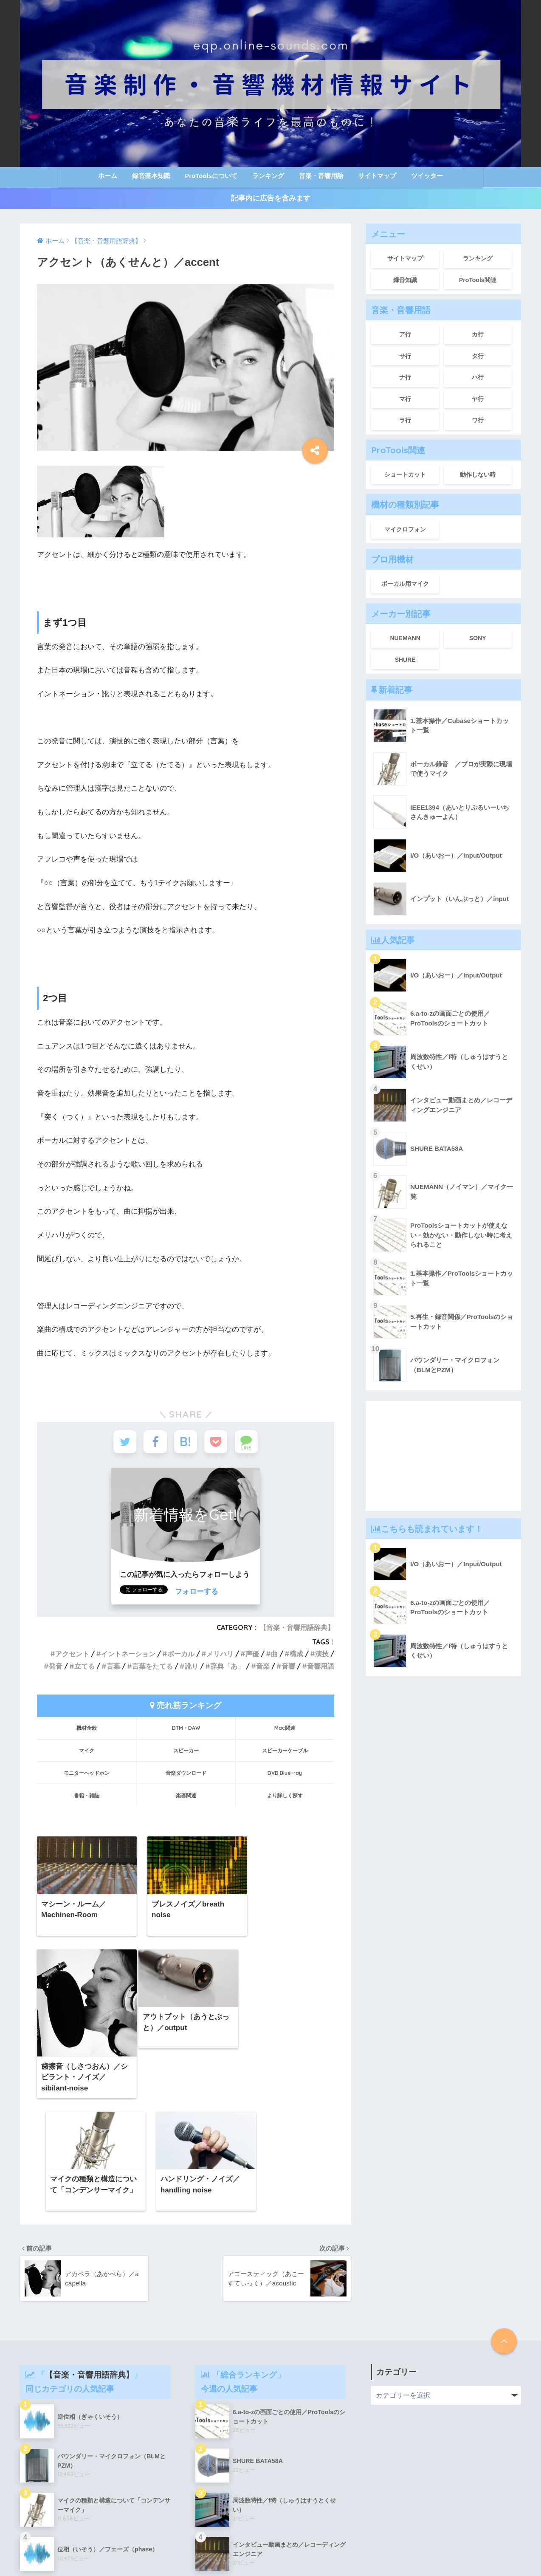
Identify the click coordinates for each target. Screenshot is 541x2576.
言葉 (113, 1667)
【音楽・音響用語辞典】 (296, 1628)
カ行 (478, 334)
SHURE (405, 659)
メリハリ (220, 1655)
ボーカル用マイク (405, 583)
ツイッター (427, 175)
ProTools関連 (477, 280)
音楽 (263, 1667)
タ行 (478, 356)
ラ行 (405, 420)
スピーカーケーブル (285, 1751)
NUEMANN (405, 638)
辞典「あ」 (227, 1667)
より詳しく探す (285, 1796)
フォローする (196, 1593)
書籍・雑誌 (86, 1796)
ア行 (405, 334)
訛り (191, 1667)
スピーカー (186, 1751)
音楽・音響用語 (321, 175)
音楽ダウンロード (186, 1774)
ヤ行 (478, 398)
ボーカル (180, 1655)
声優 (252, 1655)
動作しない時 (478, 474)
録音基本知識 (151, 175)
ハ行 (478, 377)
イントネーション (128, 1655)
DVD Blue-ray (285, 1774)
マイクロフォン (405, 529)
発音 (55, 1667)
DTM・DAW (186, 1729)
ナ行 (405, 377)
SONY (477, 638)
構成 (296, 1655)
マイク (86, 1751)
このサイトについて (306, 2551)
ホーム (107, 175)
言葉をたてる (152, 1667)
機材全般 (86, 1729)
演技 (322, 1655)
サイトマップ (377, 175)
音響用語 (320, 1667)
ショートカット (405, 474)
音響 (288, 1667)
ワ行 (478, 420)
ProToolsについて (211, 175)
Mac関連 (284, 1729)
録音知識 (405, 280)
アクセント (72, 1655)
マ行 (405, 398)
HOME (270, 2534)
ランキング (268, 175)
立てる (84, 1667)
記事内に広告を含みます (270, 198)
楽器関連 (186, 1796)
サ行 (405, 356)
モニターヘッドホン (87, 1774)
